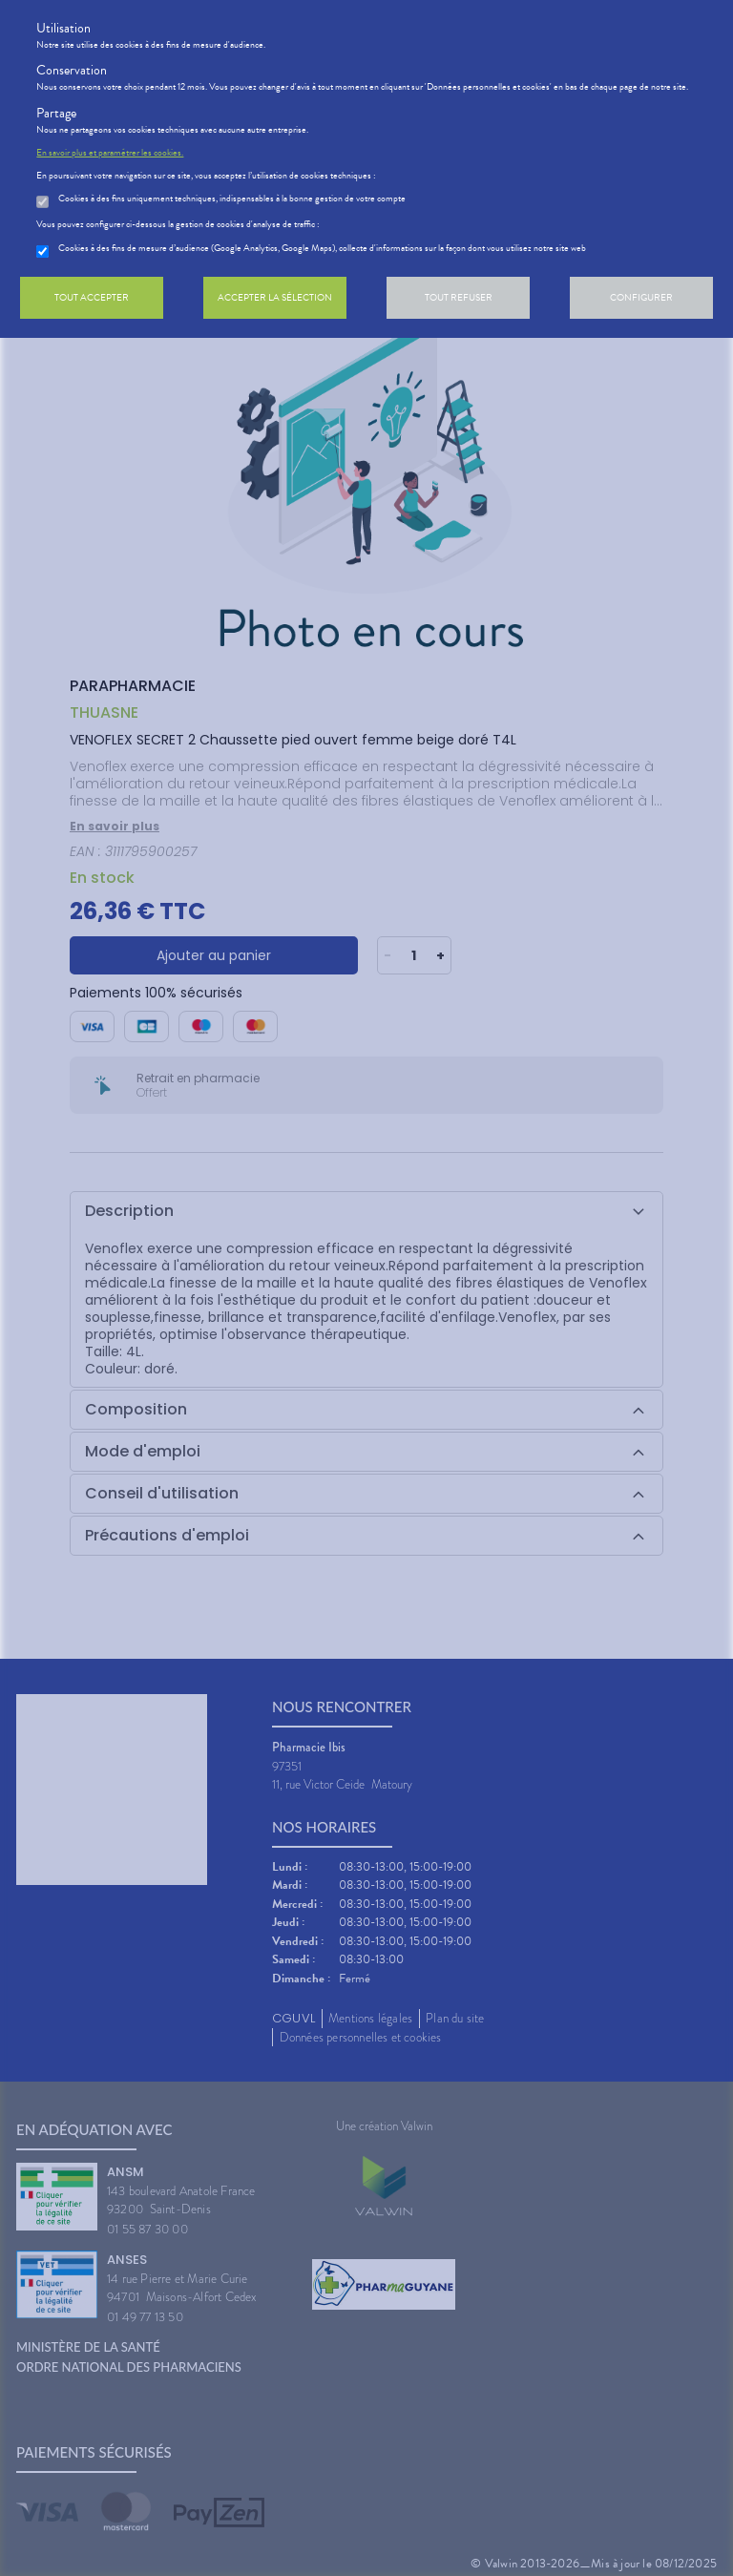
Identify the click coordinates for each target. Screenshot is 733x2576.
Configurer (641, 297)
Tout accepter (91, 297)
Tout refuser (458, 297)
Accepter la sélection (275, 297)
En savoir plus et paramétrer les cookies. (109, 152)
